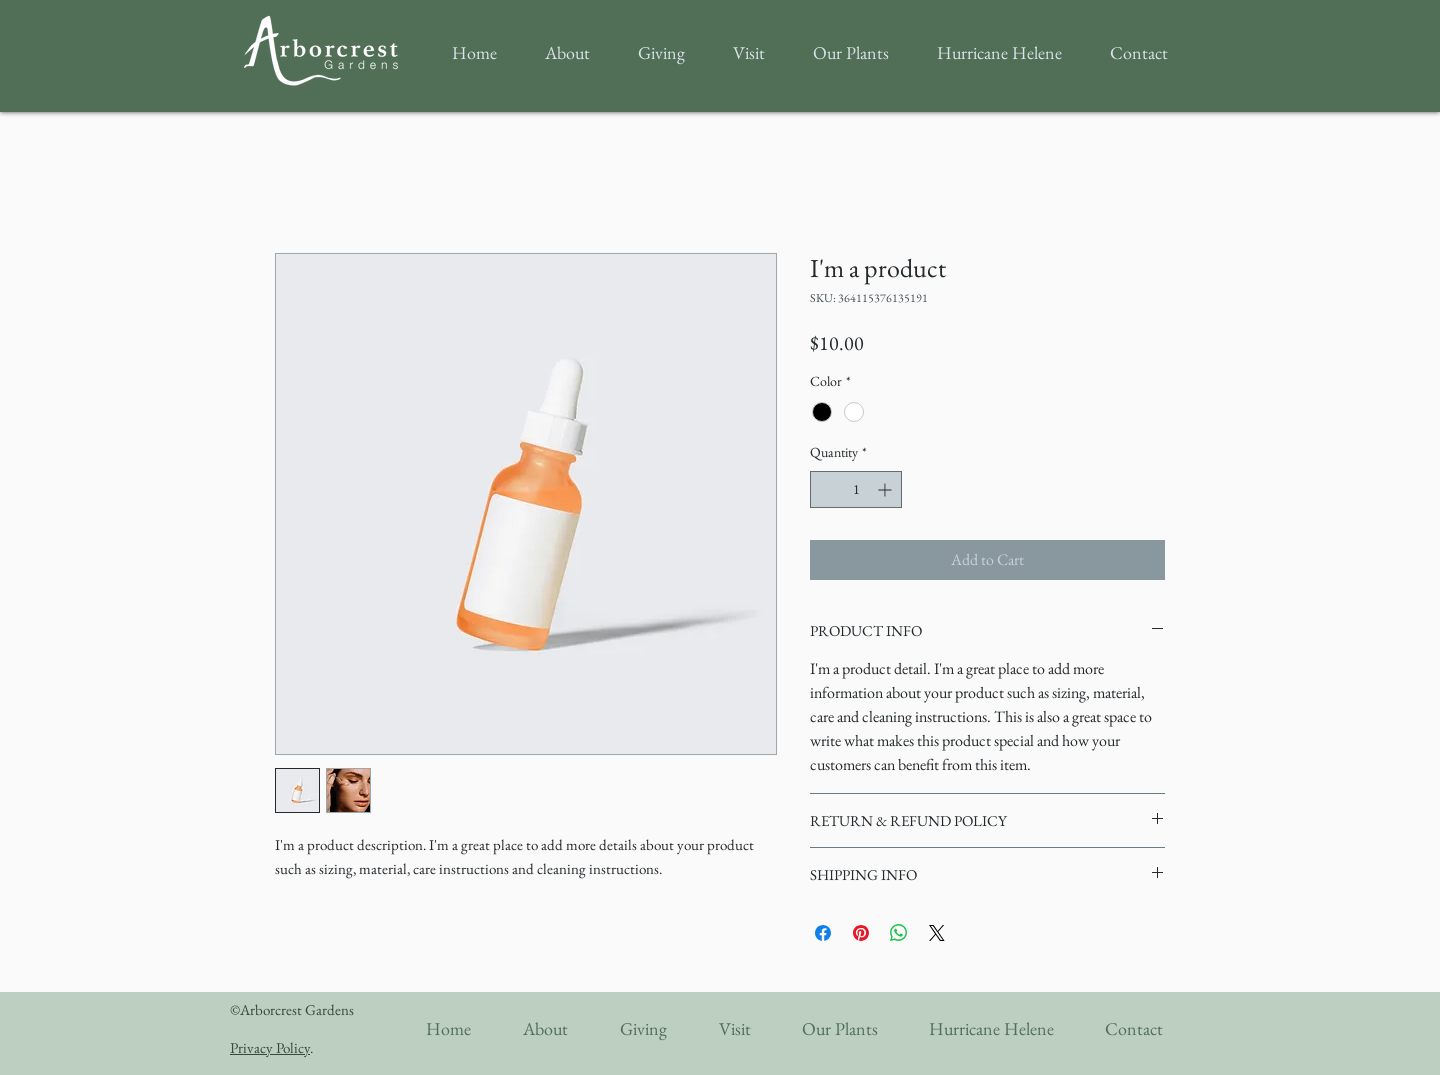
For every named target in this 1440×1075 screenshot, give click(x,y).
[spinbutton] (856, 489)
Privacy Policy (270, 1047)
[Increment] (886, 489)
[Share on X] (937, 933)
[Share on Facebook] (823, 933)
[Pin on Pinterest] (861, 933)
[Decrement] (825, 489)
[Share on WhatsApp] (899, 933)
